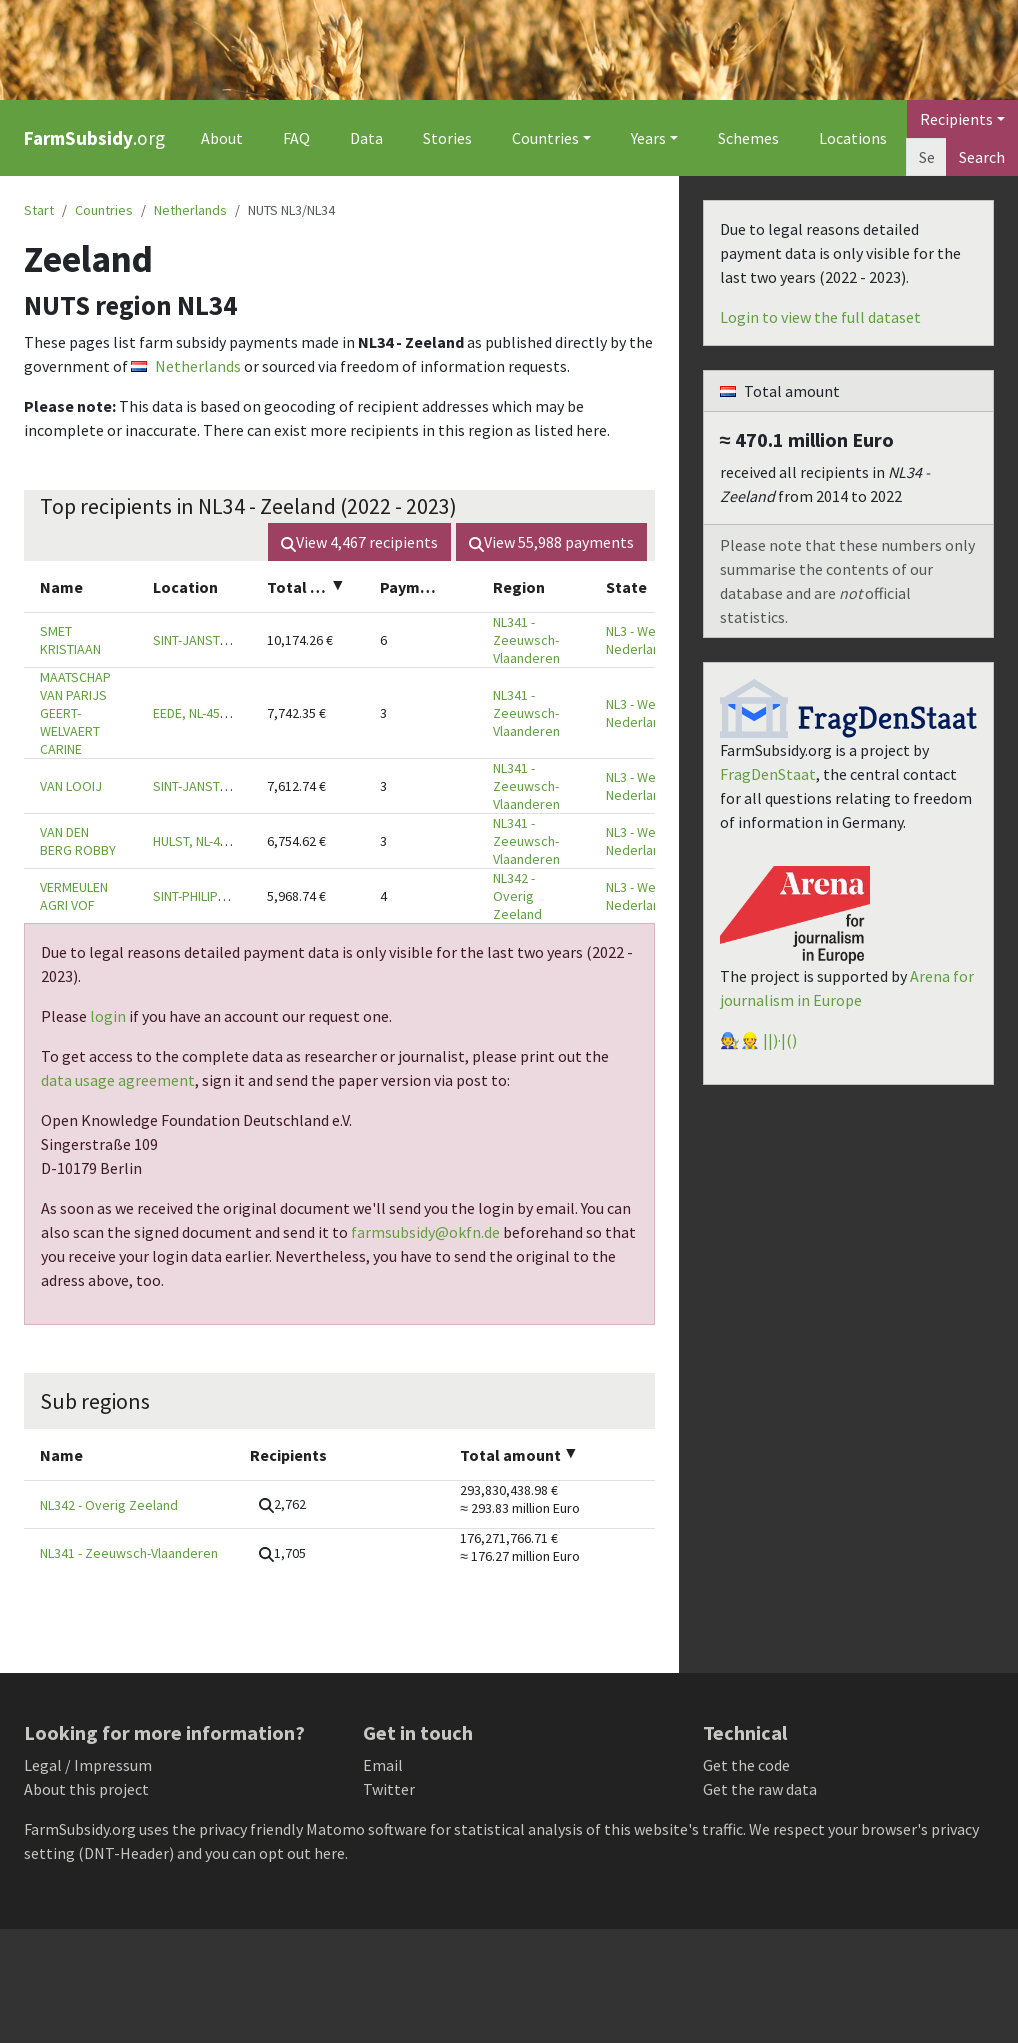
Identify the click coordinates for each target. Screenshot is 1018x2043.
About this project (86, 1789)
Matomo (335, 1829)
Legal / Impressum (88, 1765)
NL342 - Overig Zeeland (517, 896)
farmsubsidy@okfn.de (425, 1232)
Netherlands (190, 210)
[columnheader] (80, 586)
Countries (104, 210)
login (108, 1016)
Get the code (746, 1765)
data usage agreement (118, 1080)
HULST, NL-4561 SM (207, 841)
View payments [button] (551, 542)
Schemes (748, 138)
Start (39, 210)
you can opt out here (275, 1853)
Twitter (389, 1789)
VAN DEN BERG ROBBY (78, 841)
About (222, 138)
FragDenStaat (768, 774)
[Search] (926, 157)
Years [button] (648, 138)
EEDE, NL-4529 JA (202, 713)
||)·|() (780, 1040)
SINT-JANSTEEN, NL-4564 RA (233, 786)
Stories (447, 138)
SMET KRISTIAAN (70, 640)
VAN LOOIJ (71, 786)
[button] (282, 1504)
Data (366, 138)
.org (94, 138)
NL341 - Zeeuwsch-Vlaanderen (526, 640)
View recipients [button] (359, 542)
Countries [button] (545, 138)
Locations (853, 138)
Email (383, 1765)
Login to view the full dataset (820, 317)
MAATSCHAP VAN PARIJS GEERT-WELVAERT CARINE (75, 713)
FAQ (296, 138)
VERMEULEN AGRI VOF (74, 896)
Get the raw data (760, 1789)
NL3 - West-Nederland (639, 640)
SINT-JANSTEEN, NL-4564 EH (232, 640)
